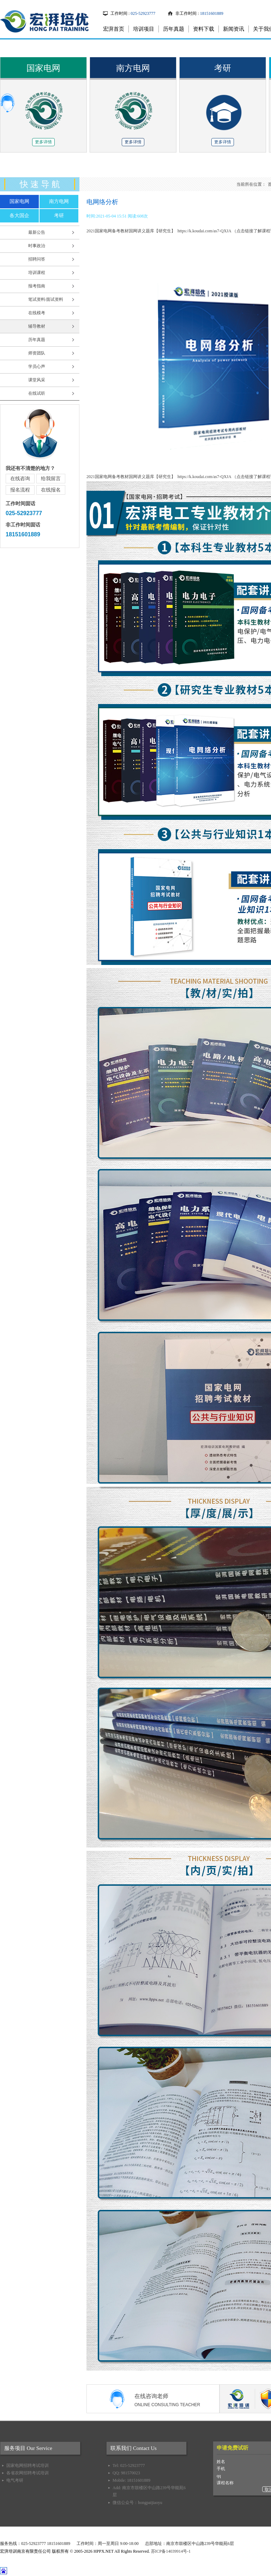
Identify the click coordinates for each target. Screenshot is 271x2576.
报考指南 (36, 286)
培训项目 (143, 29)
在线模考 (36, 312)
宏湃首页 (113, 29)
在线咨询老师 (176, 2401)
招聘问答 (36, 259)
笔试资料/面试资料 (45, 299)
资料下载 (203, 29)
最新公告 (36, 232)
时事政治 (36, 245)
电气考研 (14, 2480)
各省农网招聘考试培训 (27, 2472)
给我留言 (51, 478)
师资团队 (36, 353)
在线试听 (36, 393)
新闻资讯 (233, 29)
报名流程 (20, 490)
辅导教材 (36, 326)
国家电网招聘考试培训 (27, 2465)
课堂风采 (36, 379)
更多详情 (43, 141)
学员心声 (36, 366)
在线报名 (51, 490)
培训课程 (36, 272)
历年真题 (173, 29)
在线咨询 (20, 478)
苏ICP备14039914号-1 (171, 2551)
